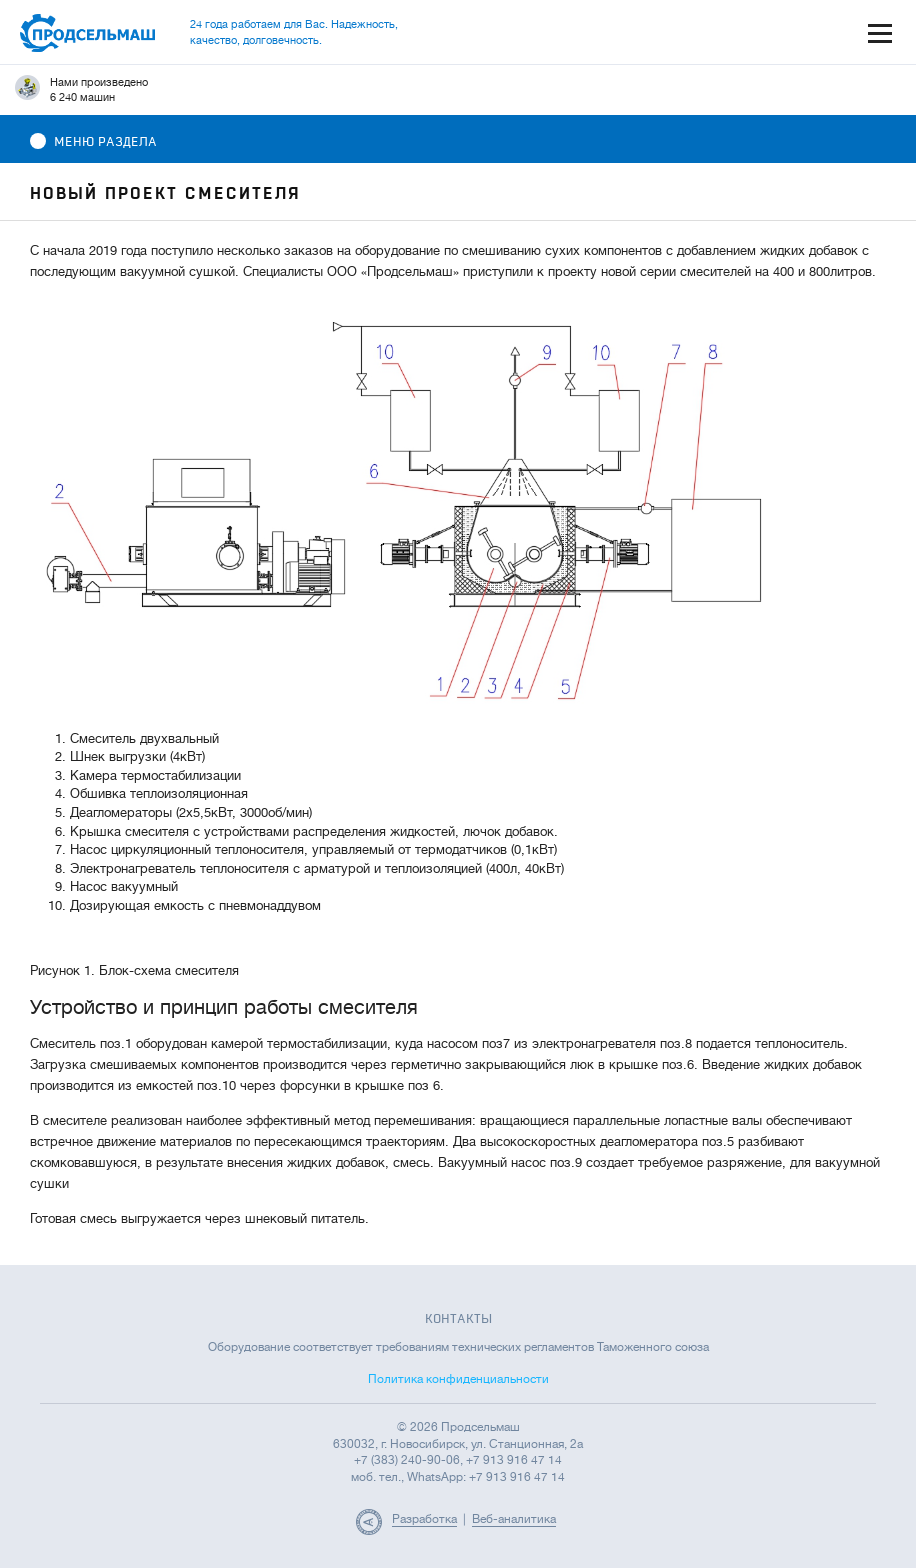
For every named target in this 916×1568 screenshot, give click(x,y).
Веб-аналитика (514, 1519)
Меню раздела (93, 142)
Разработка (424, 1519)
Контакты (458, 1319)
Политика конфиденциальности (458, 1379)
